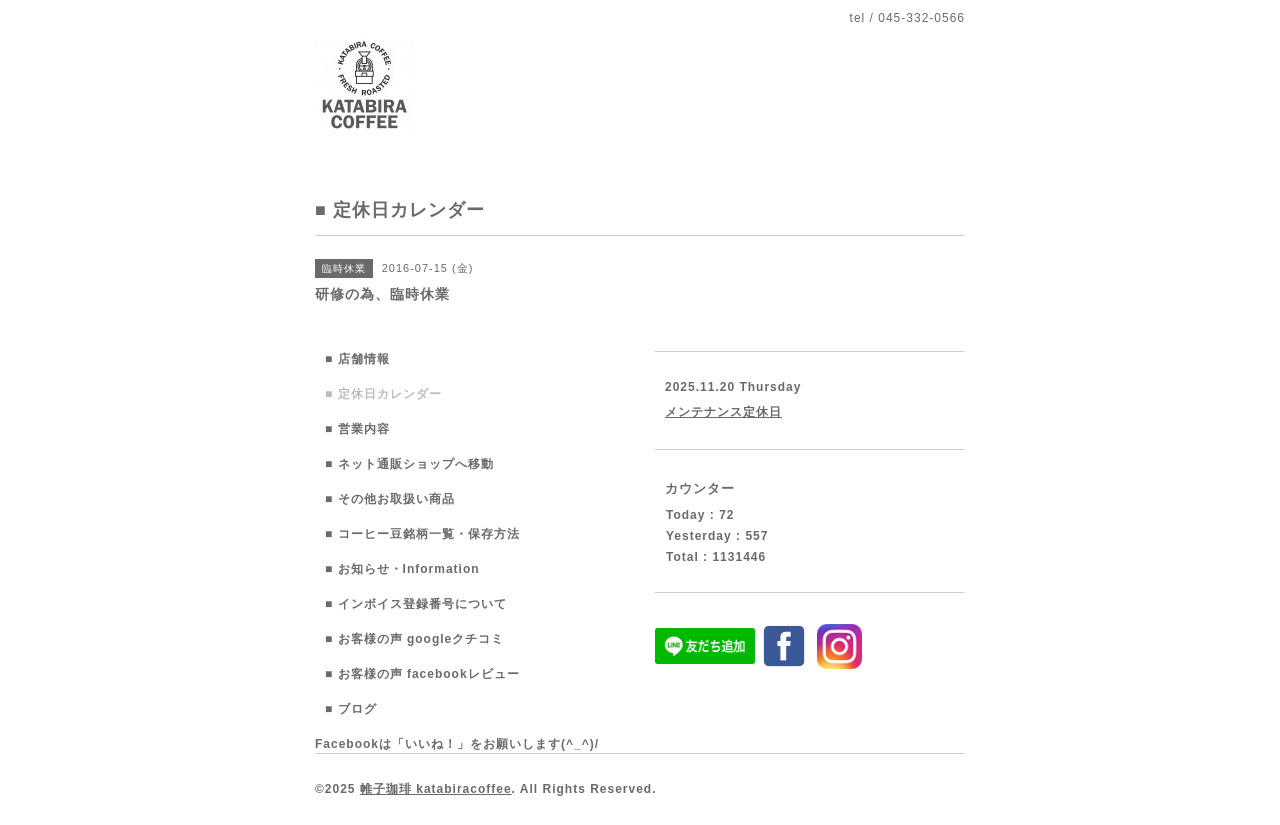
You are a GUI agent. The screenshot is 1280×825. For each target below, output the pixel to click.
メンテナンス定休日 (723, 412)
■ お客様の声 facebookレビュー (422, 674)
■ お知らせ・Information (402, 569)
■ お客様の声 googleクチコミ (414, 639)
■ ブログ (351, 709)
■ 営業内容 (357, 429)
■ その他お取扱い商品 (390, 499)
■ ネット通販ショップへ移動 (409, 464)
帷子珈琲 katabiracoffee (436, 789)
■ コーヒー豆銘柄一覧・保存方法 (422, 534)
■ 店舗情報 (357, 359)
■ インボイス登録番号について (416, 604)
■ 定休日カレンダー (383, 394)
